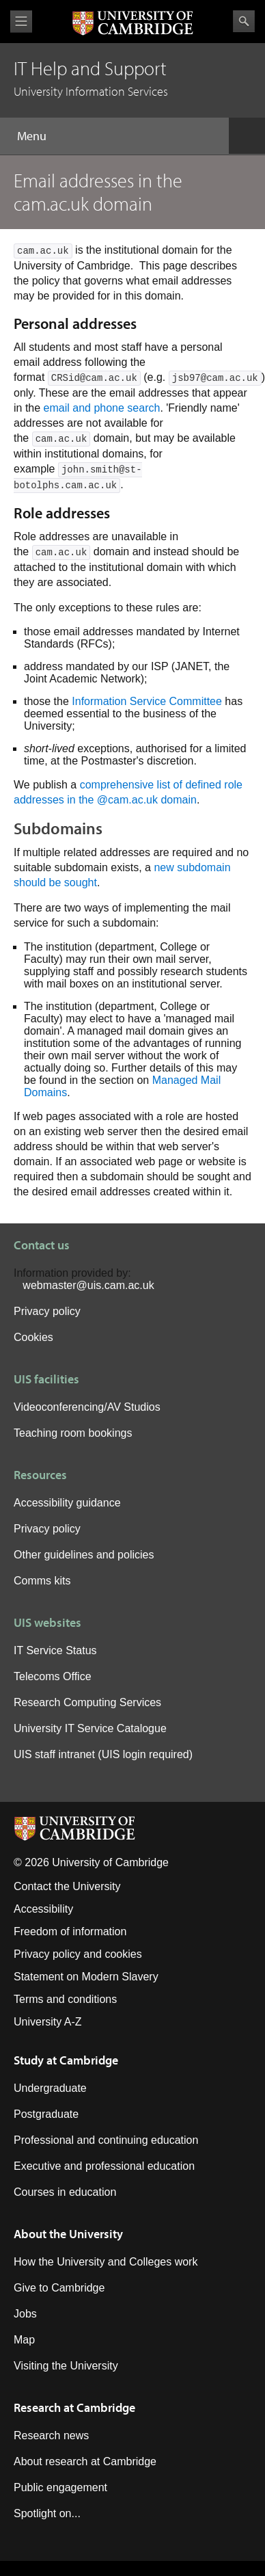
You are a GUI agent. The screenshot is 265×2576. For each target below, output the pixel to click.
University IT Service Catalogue (90, 1728)
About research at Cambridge (85, 2461)
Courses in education (65, 2192)
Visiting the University (66, 2366)
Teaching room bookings (73, 1433)
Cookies (33, 1337)
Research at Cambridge (74, 2407)
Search (244, 21)
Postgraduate (46, 2114)
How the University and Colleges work (105, 2262)
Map (24, 2340)
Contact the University (67, 1886)
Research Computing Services (87, 1702)
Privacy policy (47, 1311)
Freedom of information (70, 1931)
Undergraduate (50, 2088)
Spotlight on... (47, 2513)
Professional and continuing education (106, 2140)
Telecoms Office (53, 1676)
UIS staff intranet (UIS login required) (103, 1754)
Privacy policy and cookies (78, 1954)
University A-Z (48, 2022)
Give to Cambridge (59, 2288)
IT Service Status (55, 1650)
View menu (21, 21)
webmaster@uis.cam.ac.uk (88, 1285)
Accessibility (43, 1909)
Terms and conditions (65, 1999)
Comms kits (42, 1580)
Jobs (25, 2314)
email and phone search (102, 408)
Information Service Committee (147, 701)
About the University (68, 2234)
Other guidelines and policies (84, 1555)
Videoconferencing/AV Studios (87, 1407)
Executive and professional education (104, 2166)
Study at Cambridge (66, 2060)
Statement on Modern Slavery (86, 1976)
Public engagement (60, 2487)
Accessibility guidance (67, 1503)
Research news (51, 2435)
